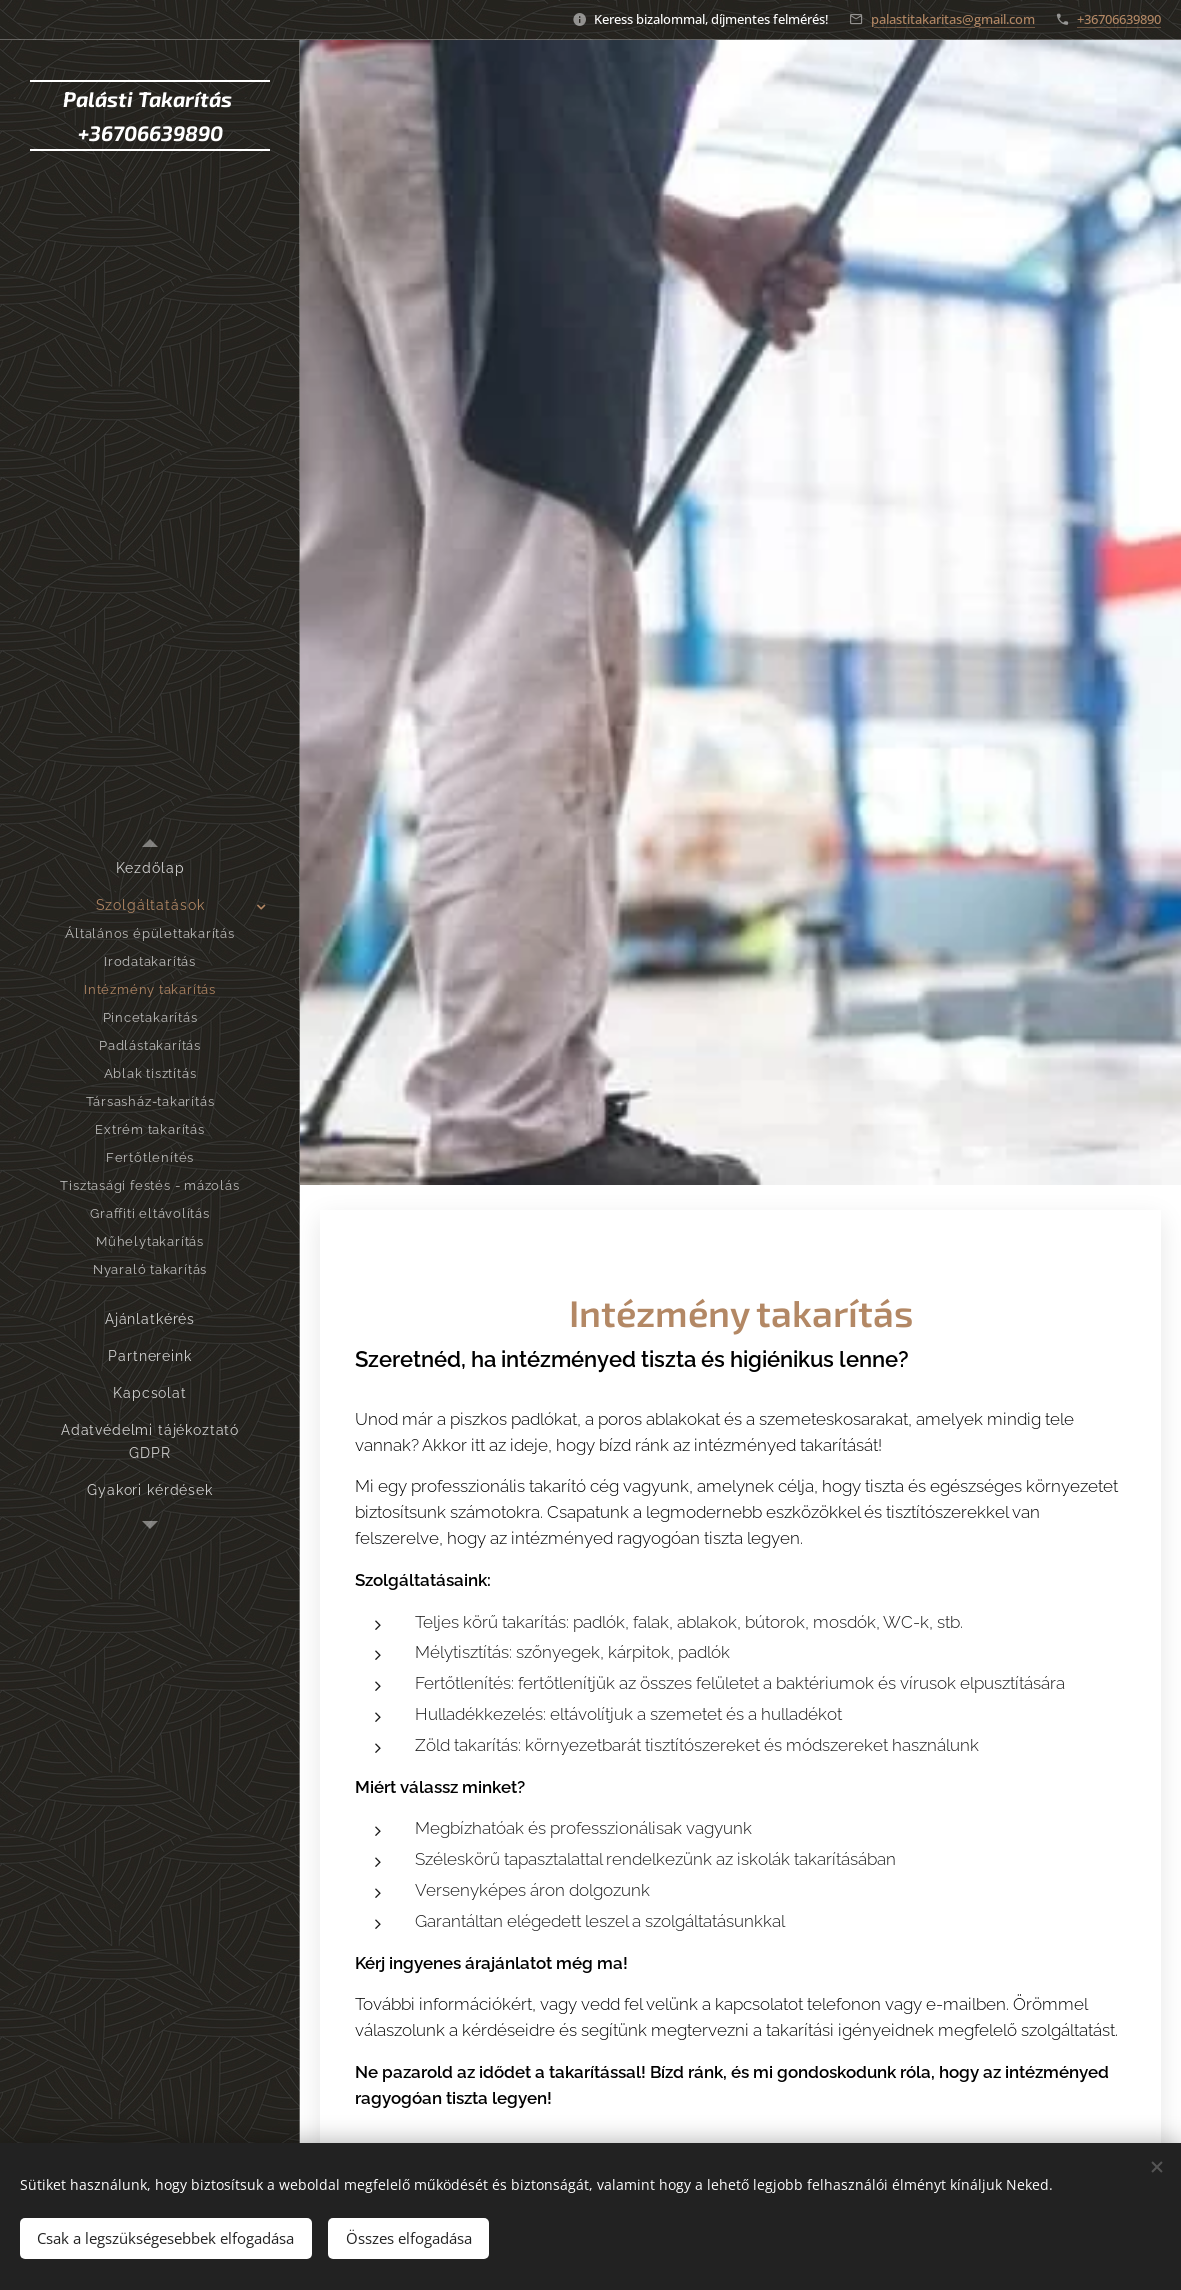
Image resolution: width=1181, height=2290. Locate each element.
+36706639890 (1119, 19)
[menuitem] (150, 868)
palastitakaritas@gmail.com (953, 19)
